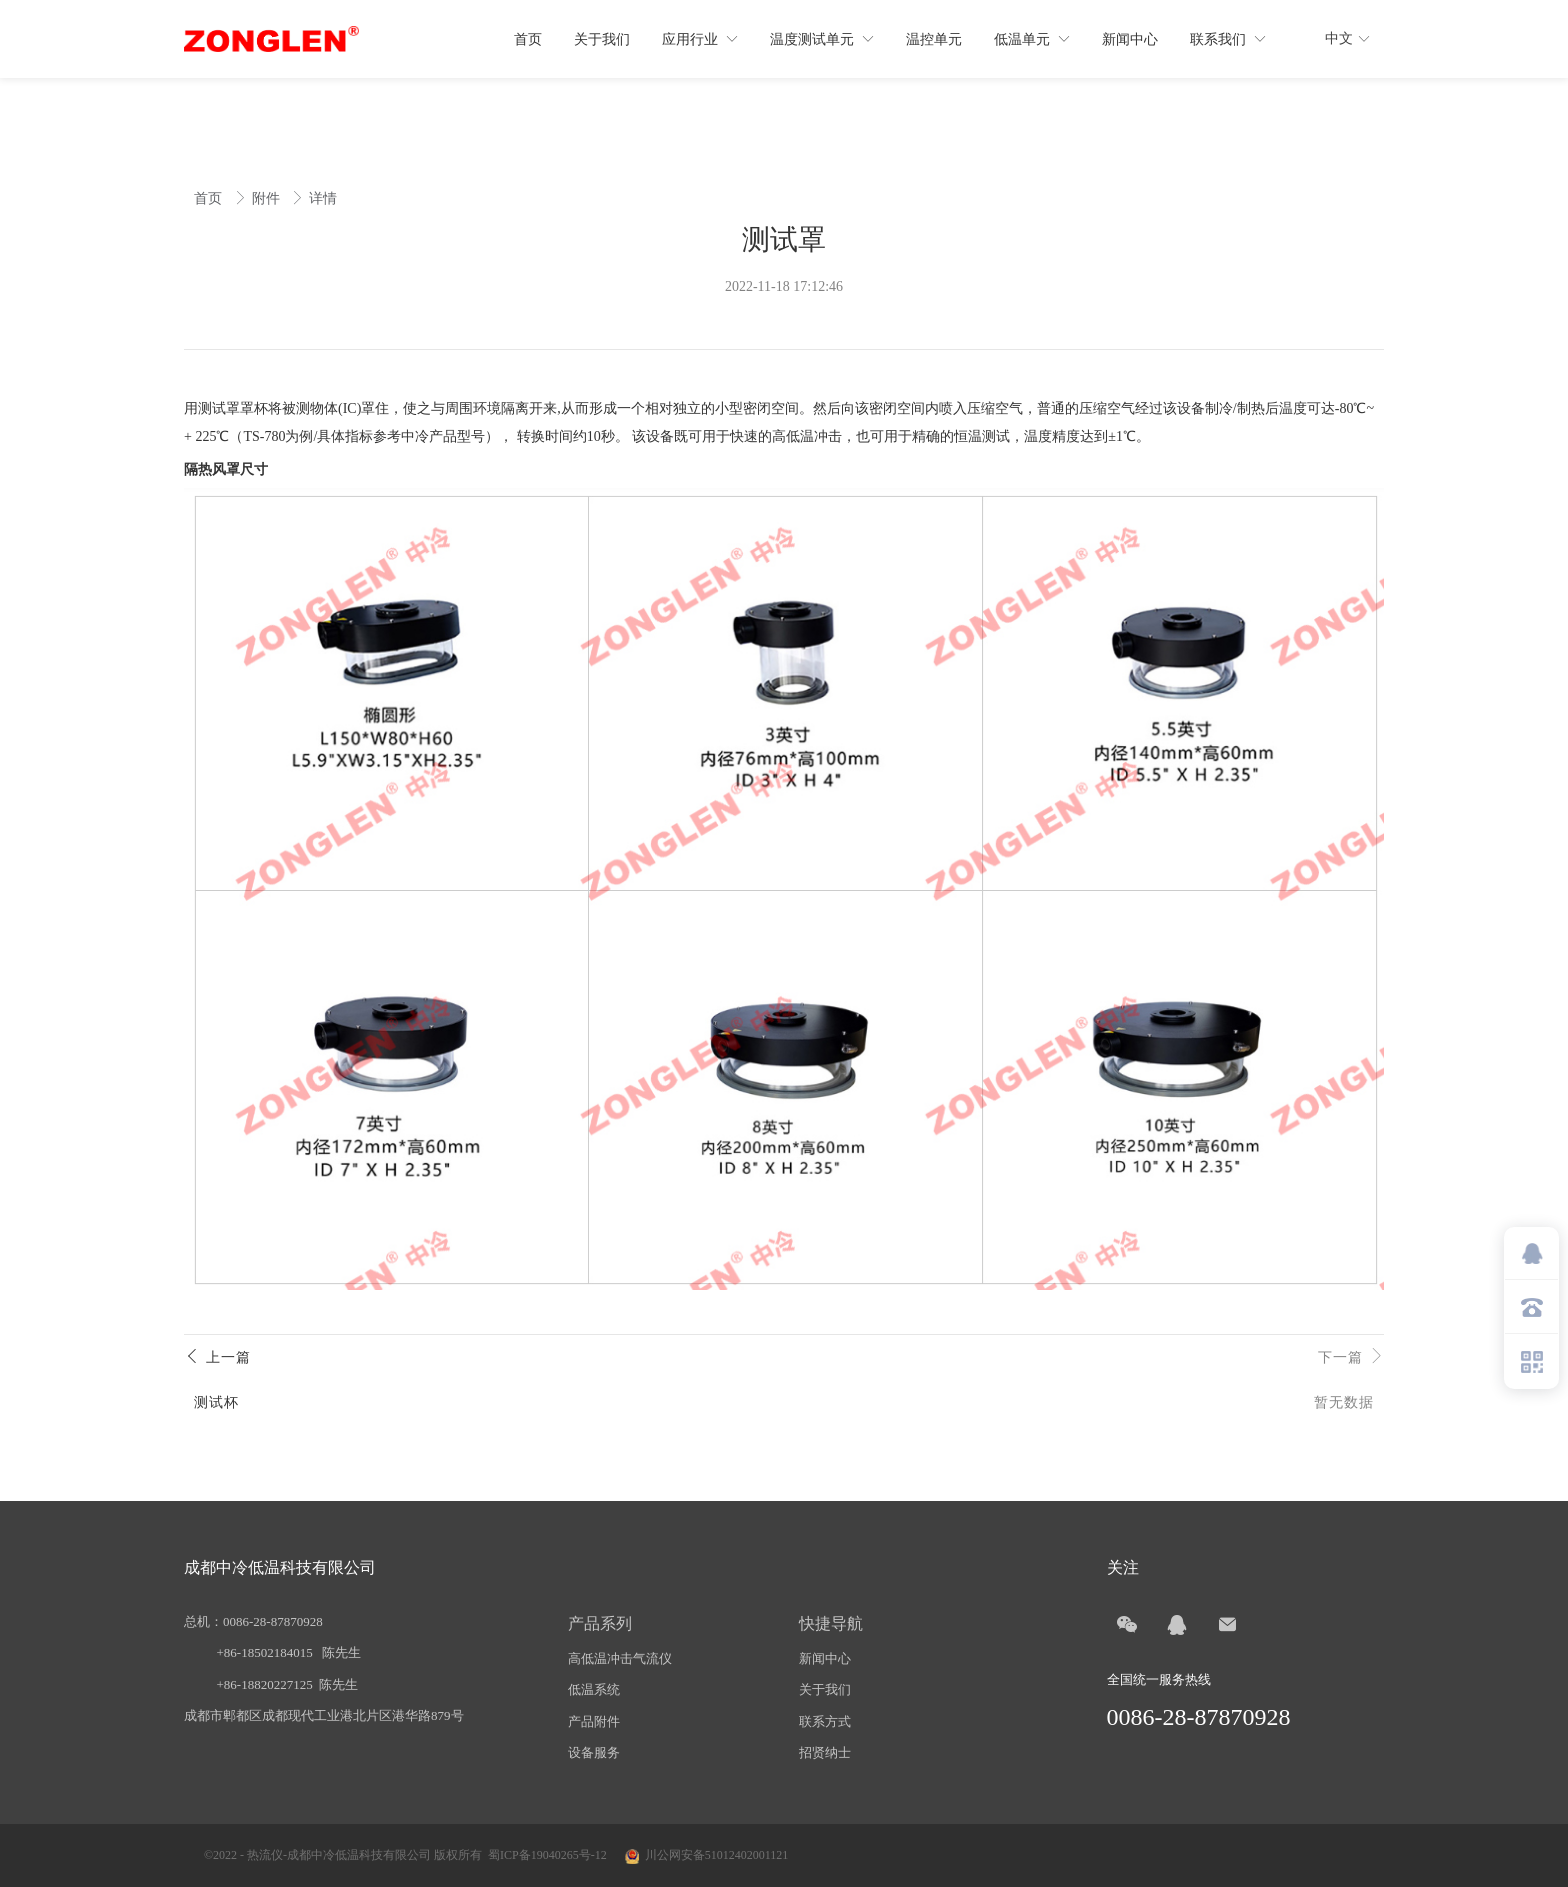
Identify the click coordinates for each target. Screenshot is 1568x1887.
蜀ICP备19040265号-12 (547, 1855)
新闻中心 (825, 1658)
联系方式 (825, 1721)
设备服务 (594, 1752)
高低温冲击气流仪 (620, 1658)
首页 (210, 198)
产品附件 (594, 1721)
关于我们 (825, 1689)
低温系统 (594, 1689)
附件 (268, 198)
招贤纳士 (825, 1752)
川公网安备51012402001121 (717, 1855)
